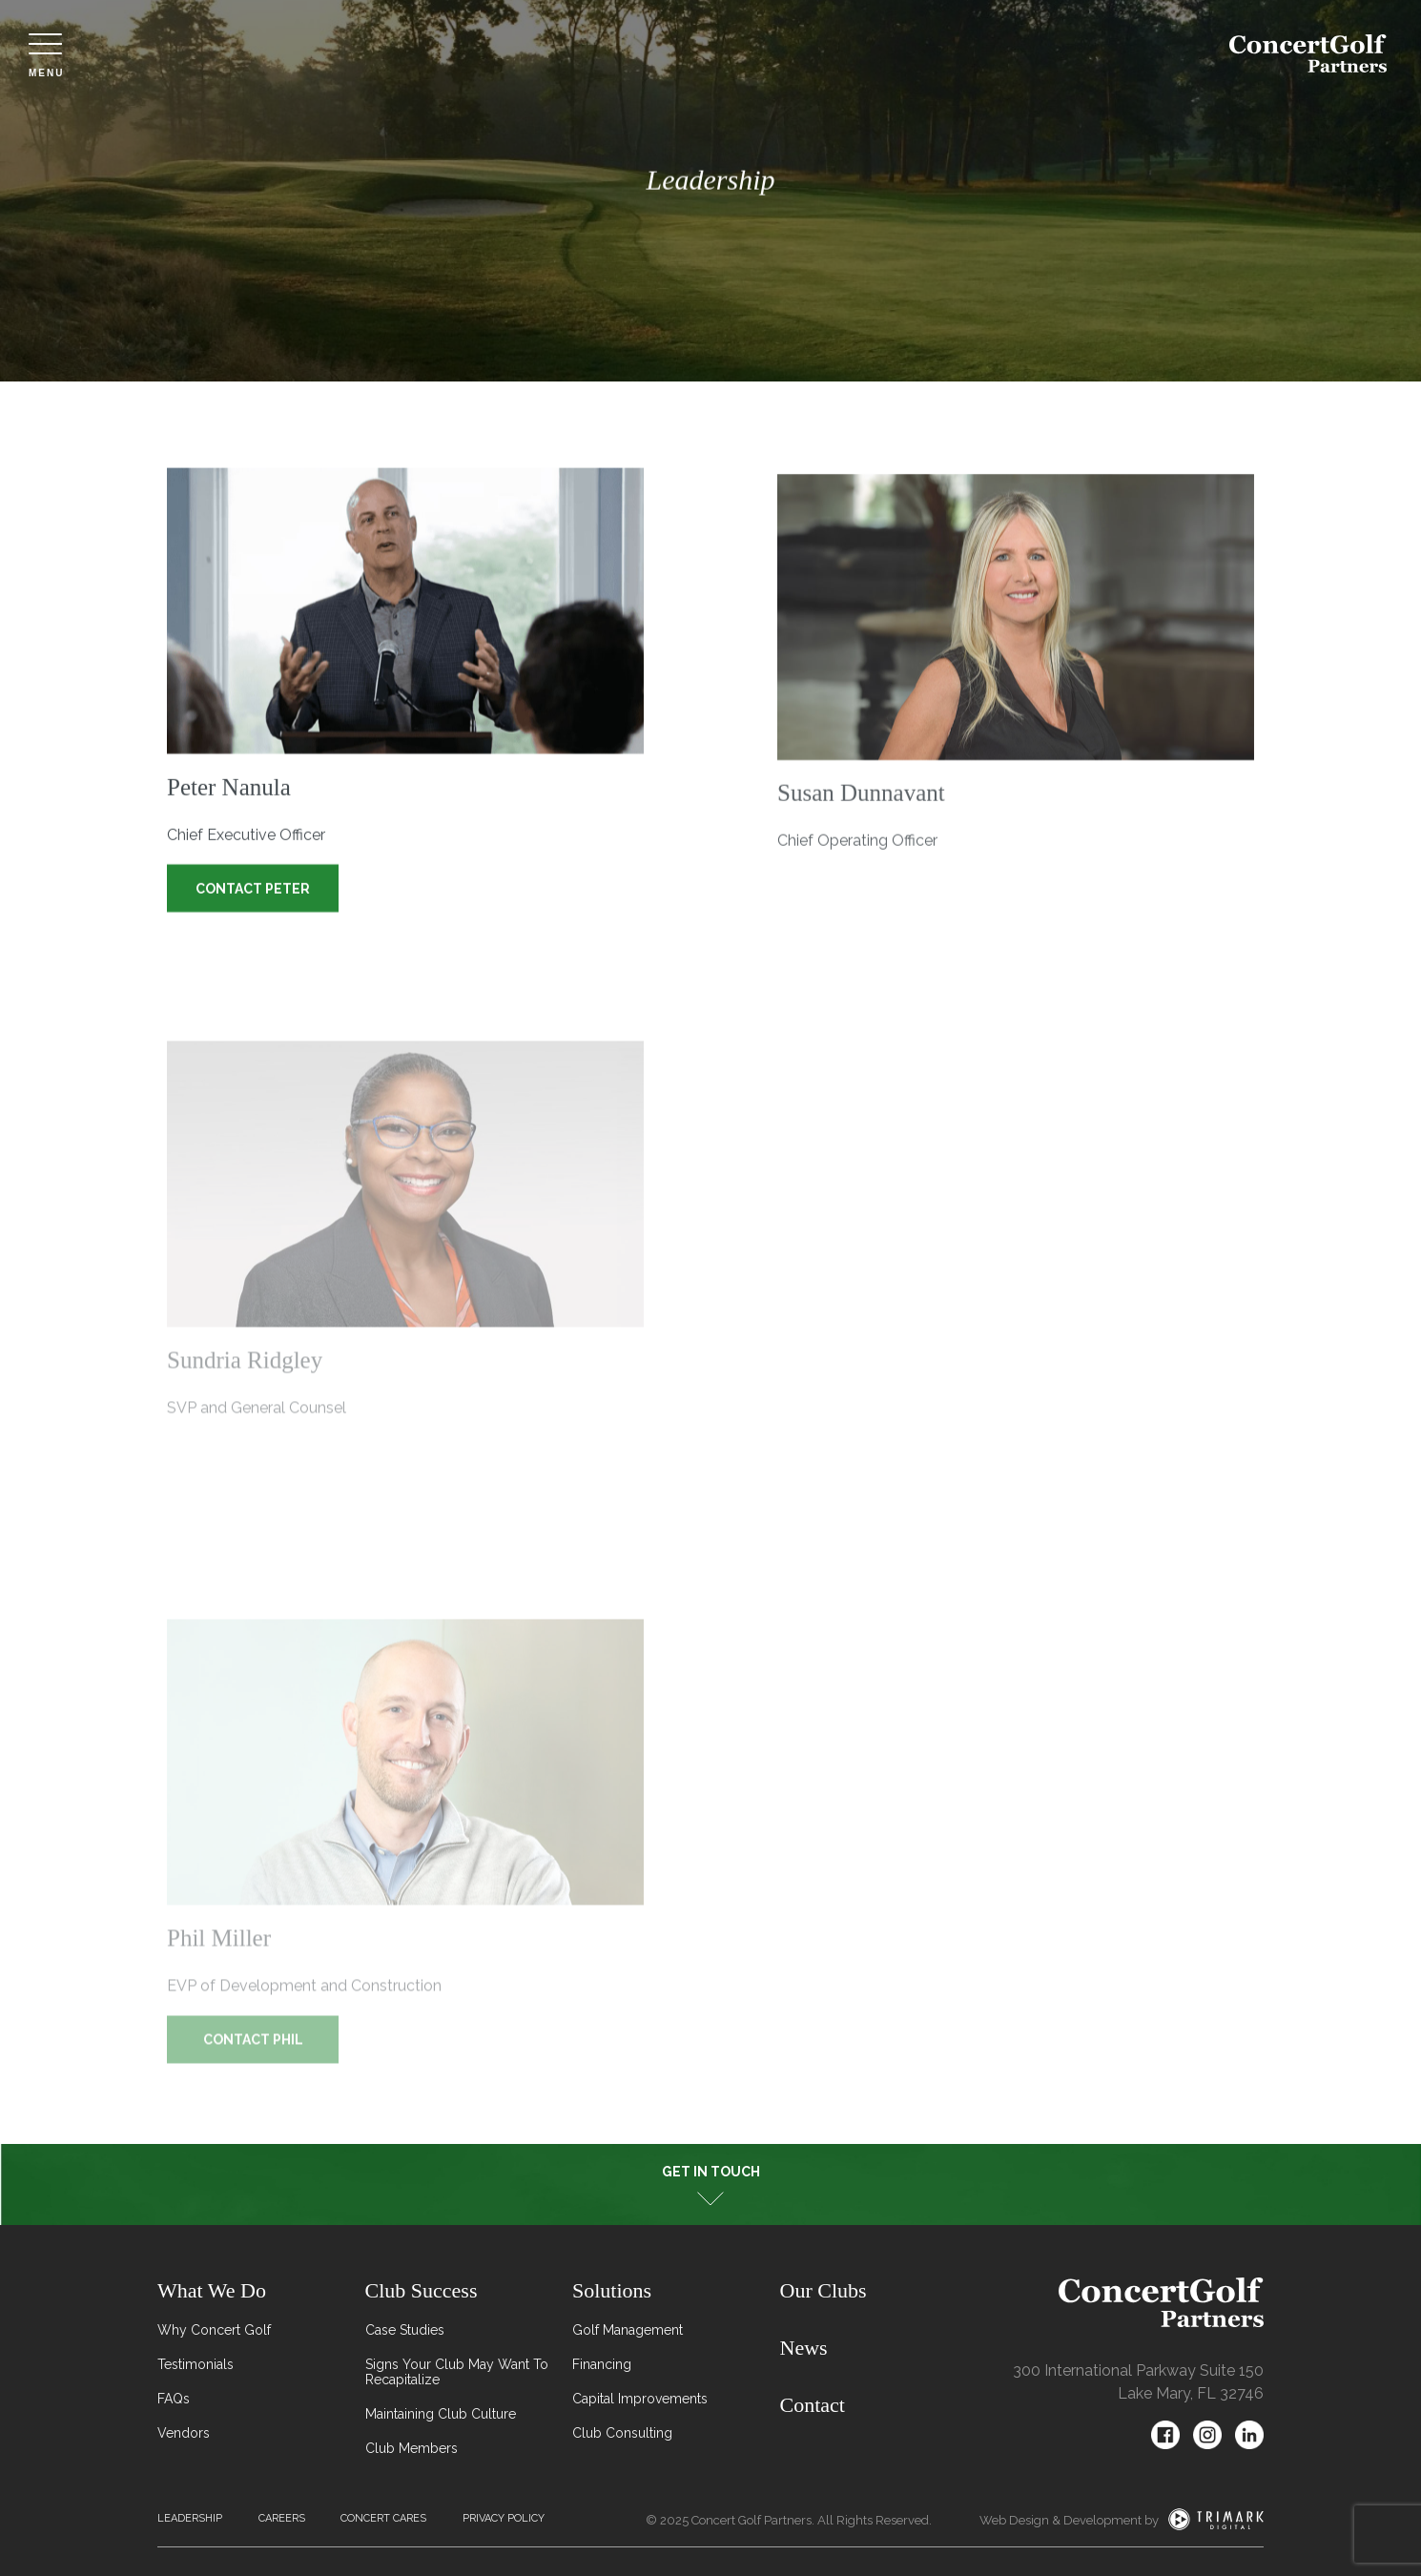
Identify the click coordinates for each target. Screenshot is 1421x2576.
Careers (281, 2518)
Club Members (411, 2448)
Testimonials (195, 2364)
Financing (601, 2364)
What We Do (211, 2290)
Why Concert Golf (214, 2330)
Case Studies (404, 2330)
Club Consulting (622, 2433)
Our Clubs (823, 2290)
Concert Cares (383, 2518)
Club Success (421, 2290)
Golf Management (627, 2330)
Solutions (611, 2290)
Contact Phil (253, 2052)
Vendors (183, 2433)
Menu (46, 55)
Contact (812, 2405)
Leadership (189, 2518)
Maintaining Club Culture (440, 2413)
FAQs (173, 2398)
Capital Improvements (640, 2398)
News (804, 2348)
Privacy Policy (504, 2518)
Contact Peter (253, 889)
